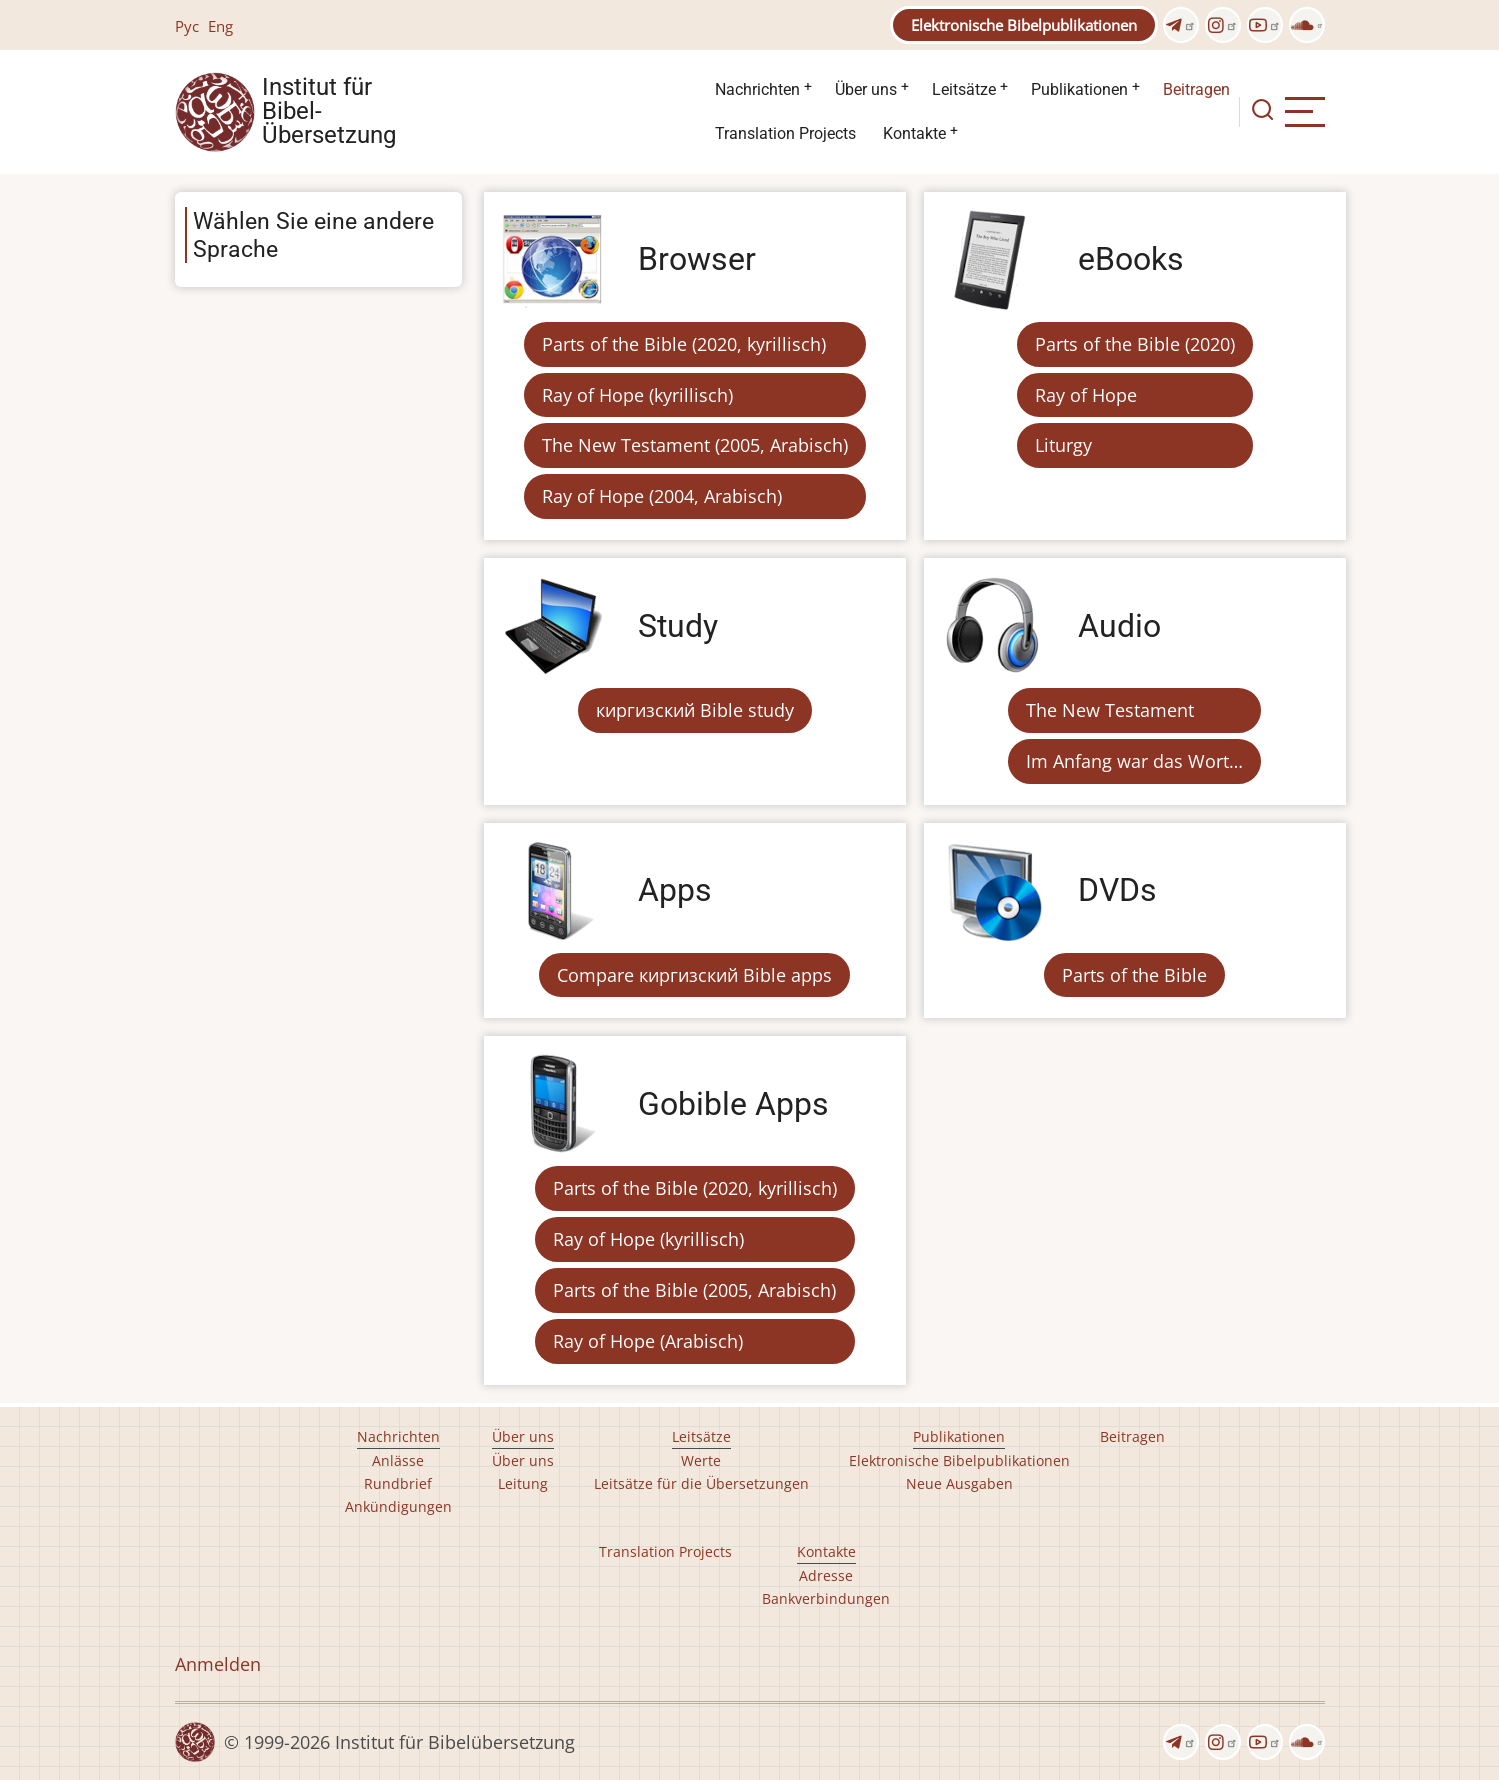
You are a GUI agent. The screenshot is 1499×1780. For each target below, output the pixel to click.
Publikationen (1079, 89)
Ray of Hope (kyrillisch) (637, 395)
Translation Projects (785, 133)
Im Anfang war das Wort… (1134, 761)
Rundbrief (398, 1483)
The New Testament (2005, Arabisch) (695, 445)
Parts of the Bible (1134, 975)
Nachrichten (757, 89)
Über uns (866, 89)
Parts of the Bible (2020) (1135, 344)
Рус (187, 26)
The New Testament (1110, 710)
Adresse (826, 1575)
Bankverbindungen (826, 1598)
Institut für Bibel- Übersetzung (329, 112)
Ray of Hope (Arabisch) (648, 1341)
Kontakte (914, 133)
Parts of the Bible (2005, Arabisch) (694, 1290)
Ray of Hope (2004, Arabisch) (662, 496)
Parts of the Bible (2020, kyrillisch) (684, 344)
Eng (220, 26)
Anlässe (398, 1460)
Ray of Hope (1086, 395)
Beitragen (1196, 89)
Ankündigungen (398, 1506)
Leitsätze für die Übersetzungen (701, 1483)
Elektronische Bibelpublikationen (1024, 25)
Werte (701, 1460)
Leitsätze (964, 89)
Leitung (523, 1483)
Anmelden (218, 1664)
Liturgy (1063, 445)
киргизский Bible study (695, 710)
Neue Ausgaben (959, 1483)
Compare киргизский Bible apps (694, 975)
